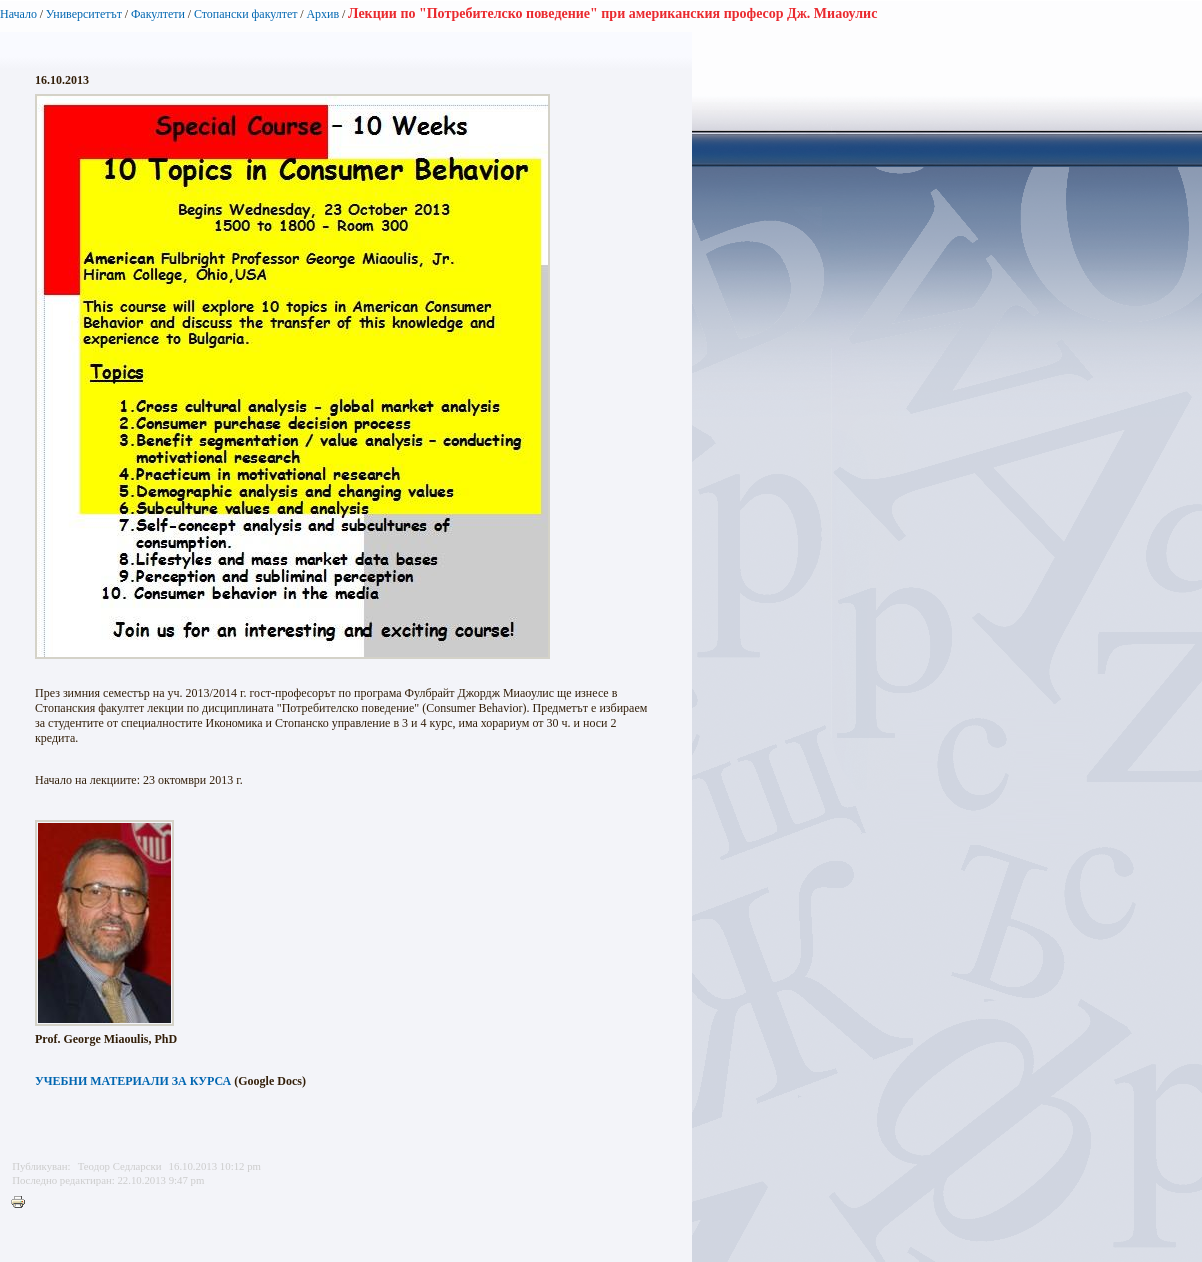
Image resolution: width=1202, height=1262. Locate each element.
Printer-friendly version (23, 1203)
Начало (18, 14)
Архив (322, 14)
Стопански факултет (246, 14)
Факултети (158, 14)
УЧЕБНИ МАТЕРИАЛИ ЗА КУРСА (133, 1081)
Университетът (84, 14)
